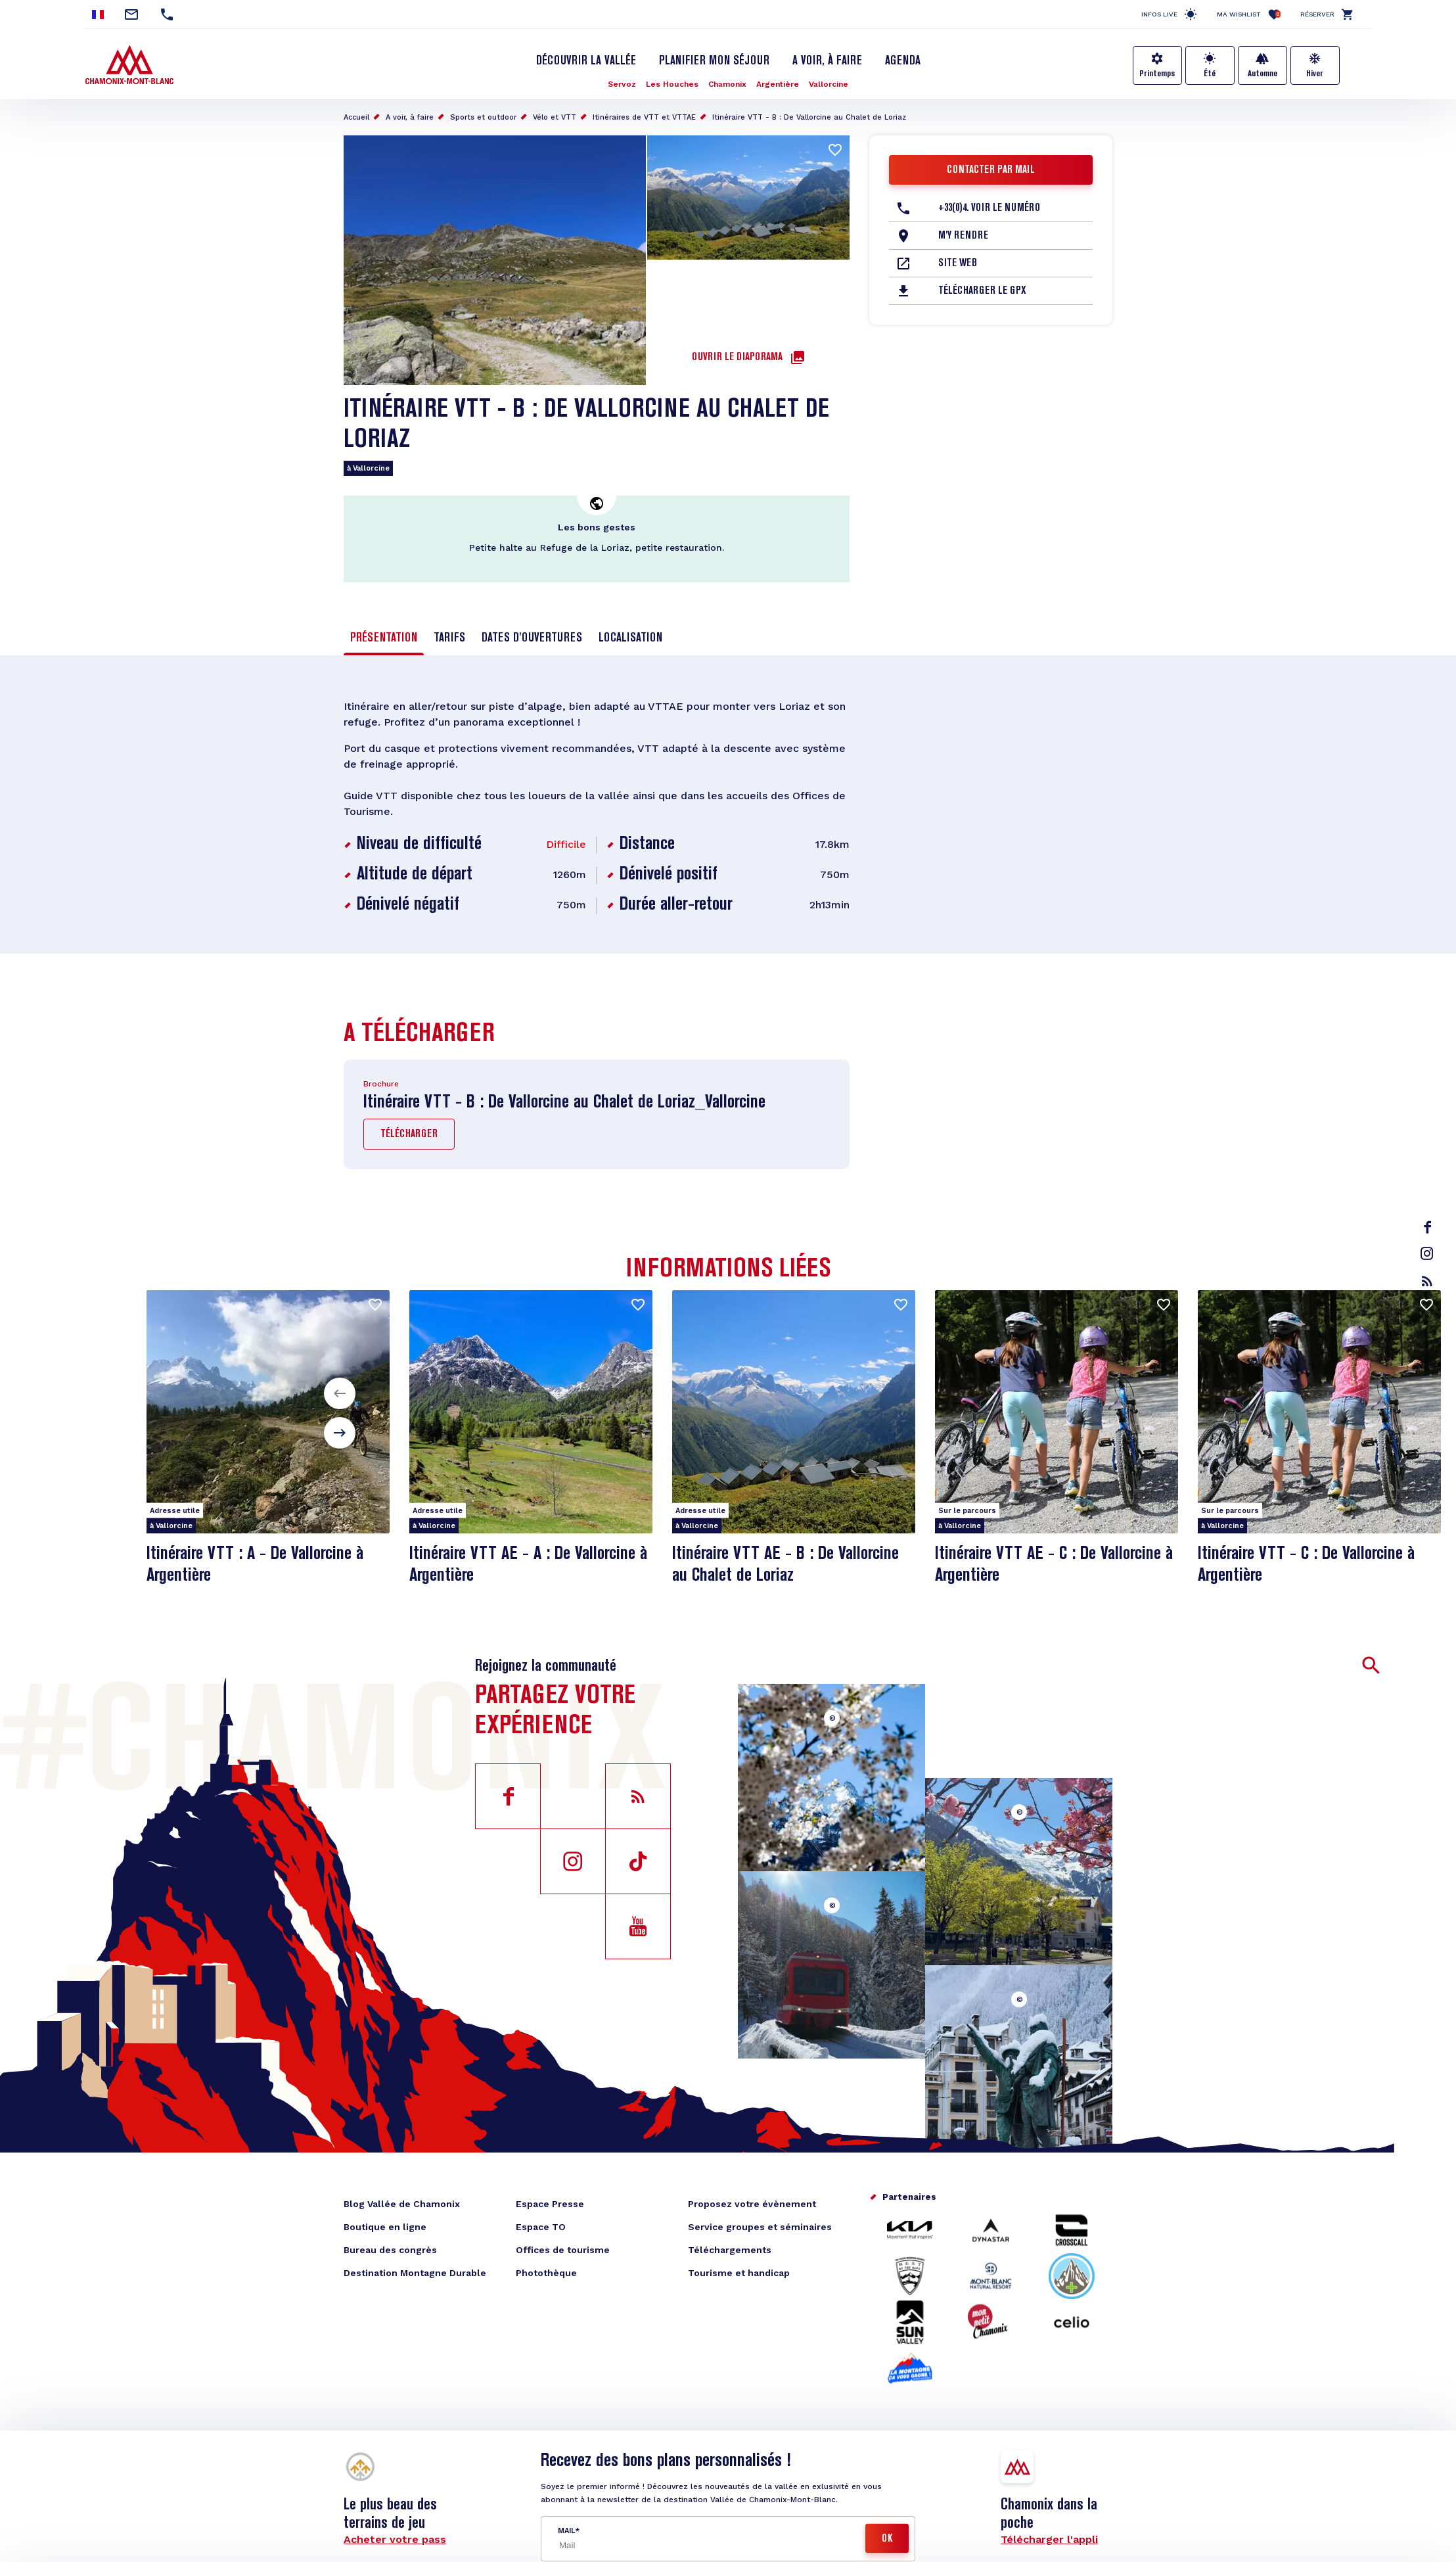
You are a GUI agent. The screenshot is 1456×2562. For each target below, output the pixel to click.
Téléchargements (729, 2250)
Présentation (383, 638)
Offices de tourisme (563, 2250)
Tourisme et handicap (739, 2273)
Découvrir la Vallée (586, 61)
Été (1210, 74)
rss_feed (1427, 1281)
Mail (566, 2531)
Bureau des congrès (390, 2250)
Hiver (1314, 74)
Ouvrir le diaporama (737, 357)
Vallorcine (828, 84)
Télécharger (409, 1134)
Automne (1262, 74)
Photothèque (546, 2273)
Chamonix (727, 84)
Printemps (1157, 74)
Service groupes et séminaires (760, 2227)
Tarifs (449, 638)
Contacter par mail (991, 170)
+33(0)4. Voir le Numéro (989, 208)
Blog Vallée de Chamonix (402, 2204)
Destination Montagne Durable (415, 2273)
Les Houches (672, 84)
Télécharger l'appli (1049, 2539)
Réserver (1317, 14)
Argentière (777, 84)
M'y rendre (963, 236)
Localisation (630, 638)
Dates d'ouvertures (532, 638)
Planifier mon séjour (714, 61)
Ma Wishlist (1249, 14)
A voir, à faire (827, 61)
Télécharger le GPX (982, 291)
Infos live (1159, 14)
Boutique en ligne (385, 2227)
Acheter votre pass (395, 2539)
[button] (339, 1393)
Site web (957, 263)
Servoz (622, 84)
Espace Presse (550, 2204)
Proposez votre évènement (752, 2204)
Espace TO (541, 2227)
